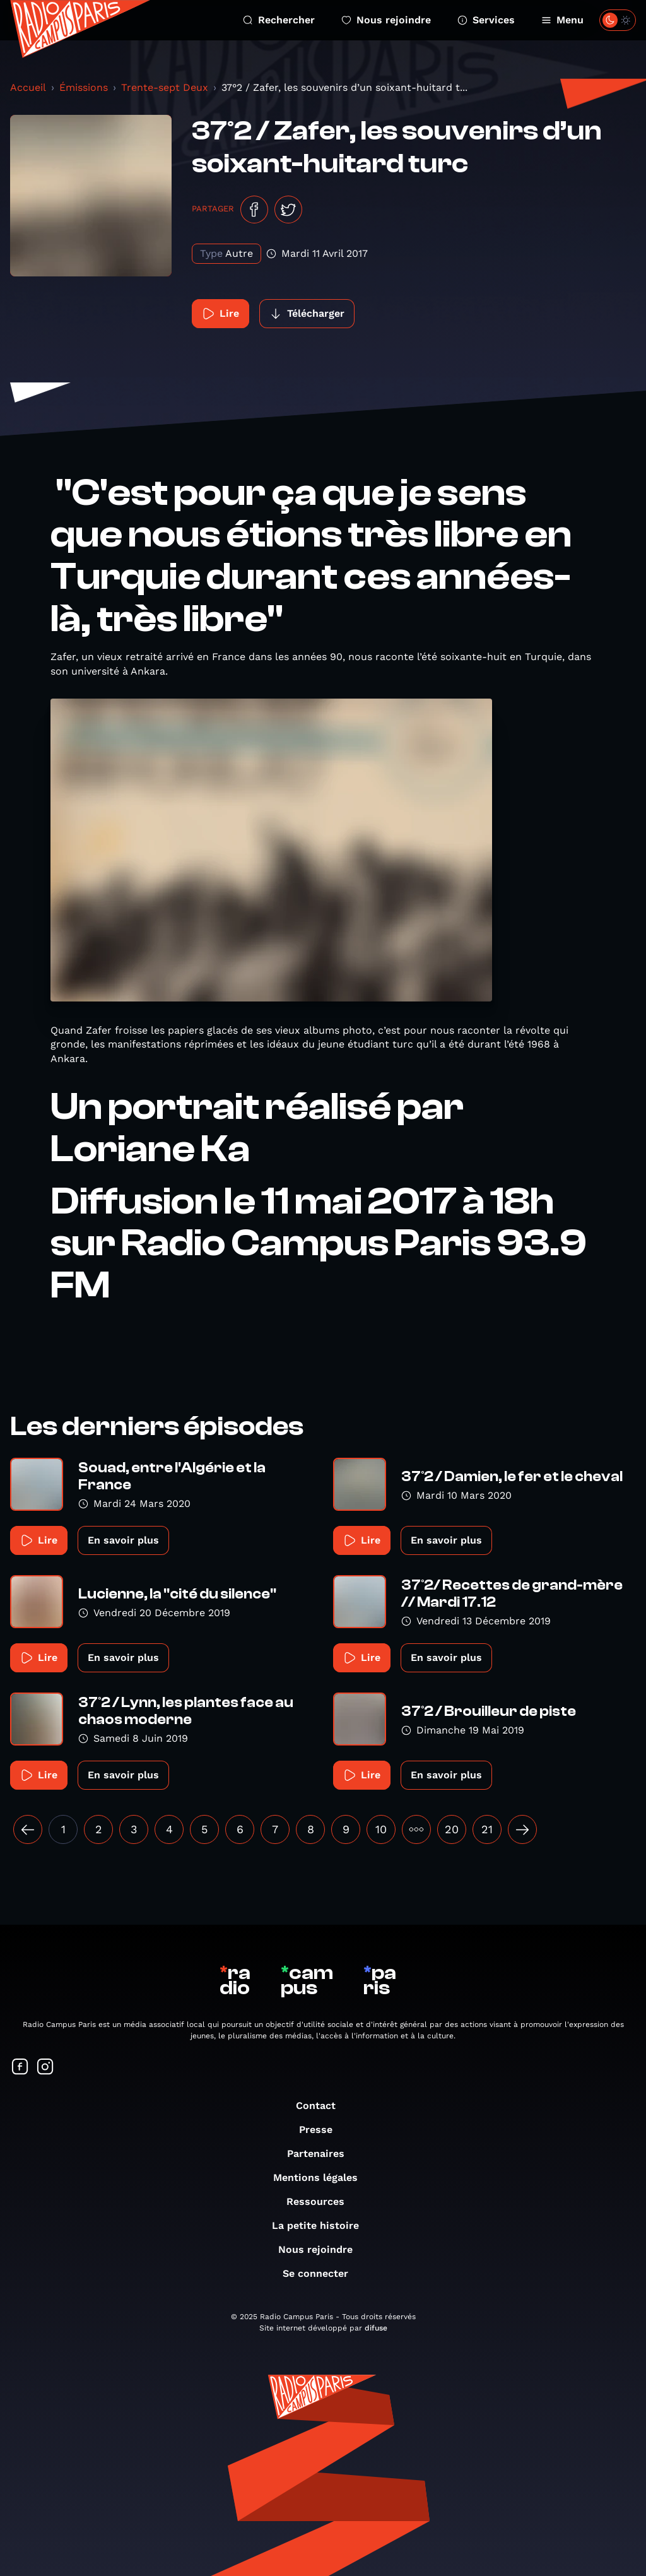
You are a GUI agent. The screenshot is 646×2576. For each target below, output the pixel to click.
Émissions (83, 87)
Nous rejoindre (386, 20)
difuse (376, 2328)
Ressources (321, 2201)
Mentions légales (321, 2177)
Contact (322, 2106)
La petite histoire (322, 2225)
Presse (322, 2130)
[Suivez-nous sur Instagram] (45, 2068)
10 (381, 1829)
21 (487, 1829)
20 (452, 1829)
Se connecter (322, 2273)
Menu (562, 20)
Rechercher (279, 20)
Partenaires (322, 2153)
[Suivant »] (522, 1829)
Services (486, 20)
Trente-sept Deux (164, 87)
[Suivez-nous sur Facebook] (20, 2068)
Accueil (28, 87)
